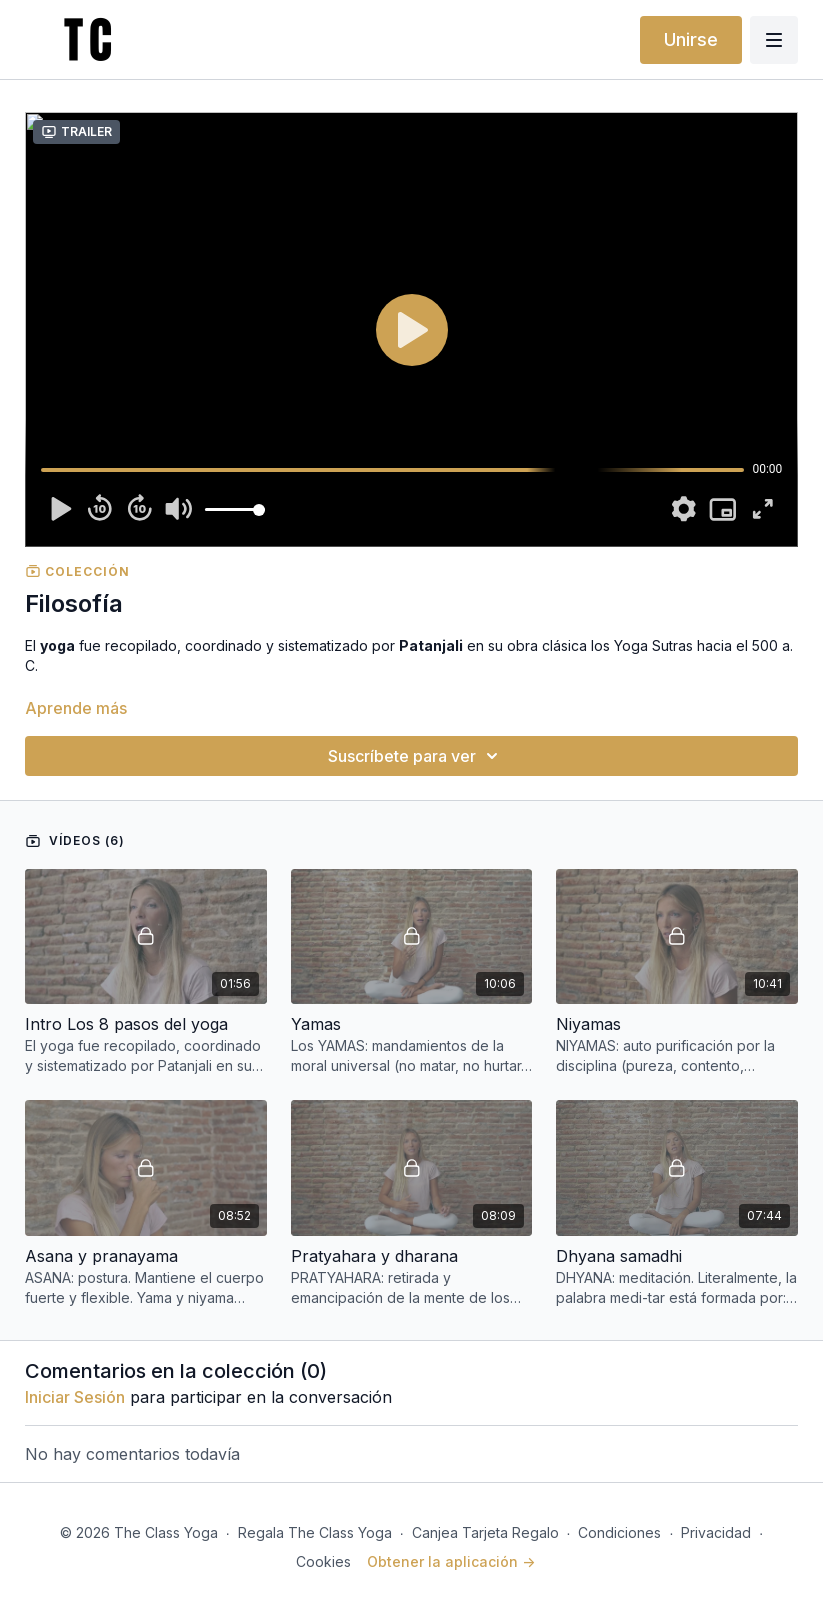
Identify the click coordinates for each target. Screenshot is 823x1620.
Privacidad (716, 1532)
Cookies (323, 1561)
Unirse (691, 39)
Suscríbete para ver (416, 756)
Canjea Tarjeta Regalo (485, 1532)
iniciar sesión (75, 1397)
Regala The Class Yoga (315, 1532)
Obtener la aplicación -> (451, 1561)
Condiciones (619, 1532)
